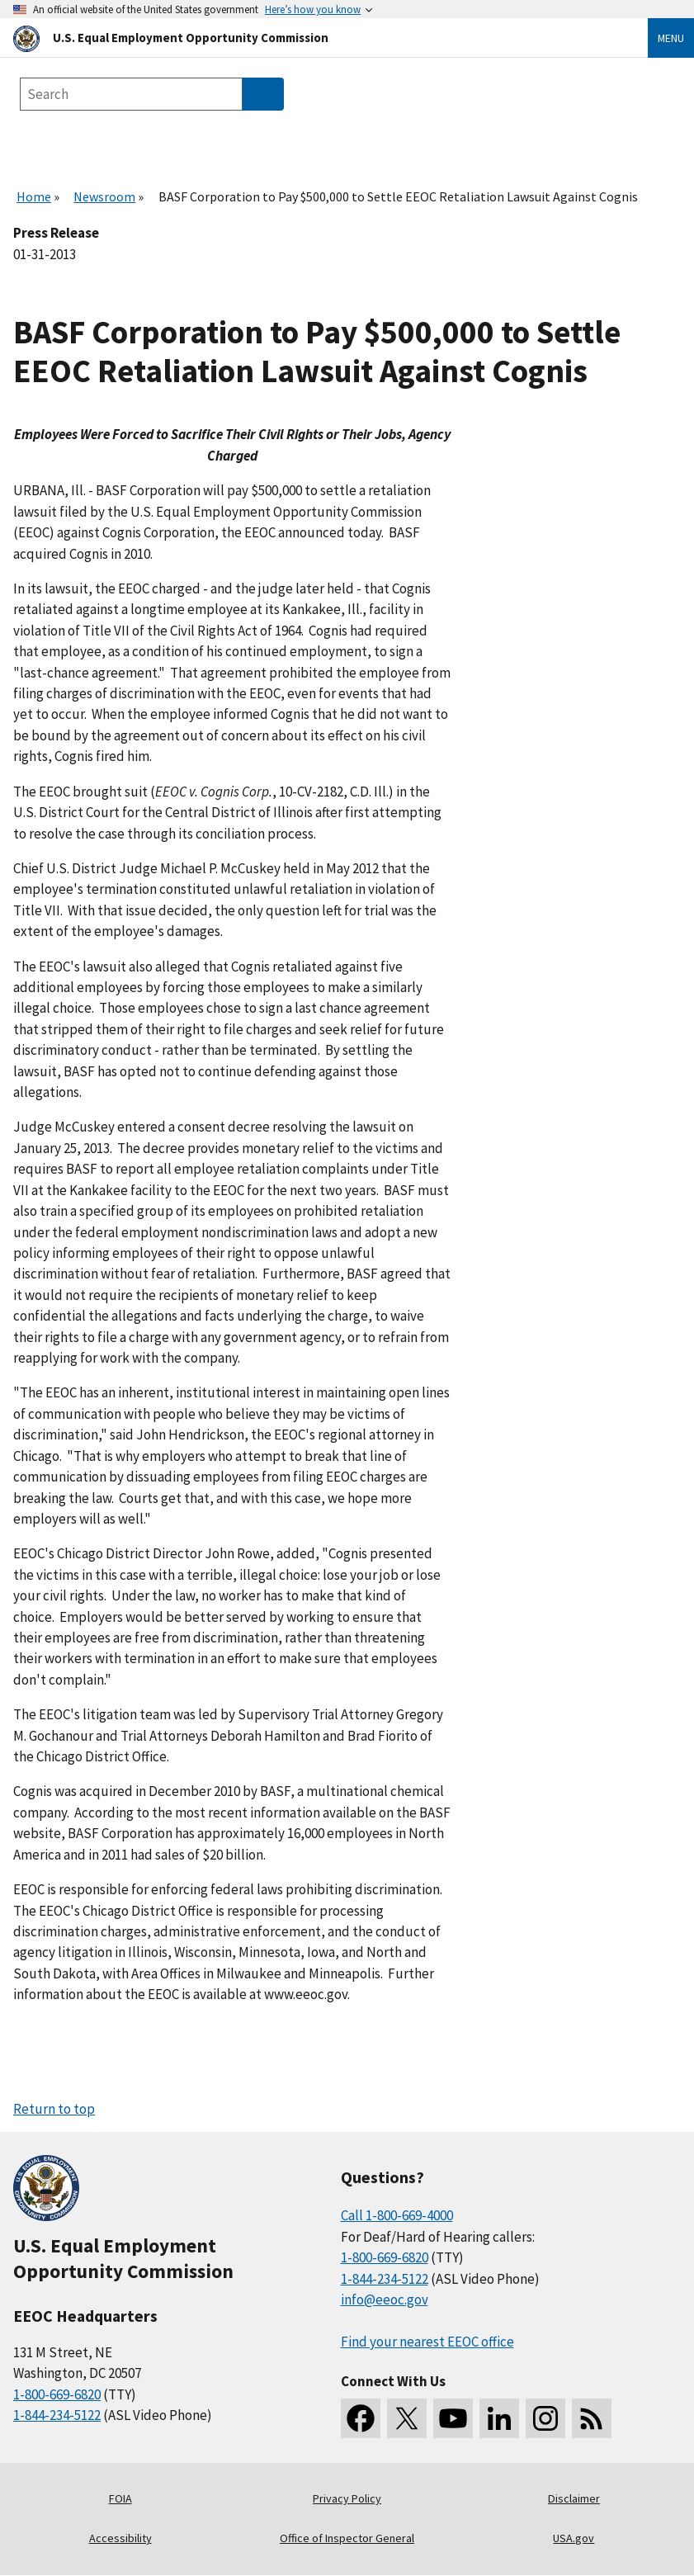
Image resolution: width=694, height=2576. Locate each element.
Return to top (54, 2109)
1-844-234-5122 (57, 2415)
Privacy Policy (347, 2498)
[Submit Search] (263, 94)
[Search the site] (131, 94)
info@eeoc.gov (384, 2299)
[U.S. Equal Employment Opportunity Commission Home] (310, 37)
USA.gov (573, 2538)
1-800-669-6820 (57, 2394)
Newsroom (104, 196)
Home (34, 196)
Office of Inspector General (347, 2538)
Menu (671, 38)
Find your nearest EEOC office (427, 2342)
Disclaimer (574, 2498)
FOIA (120, 2498)
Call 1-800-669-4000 (397, 2215)
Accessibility (120, 2538)
